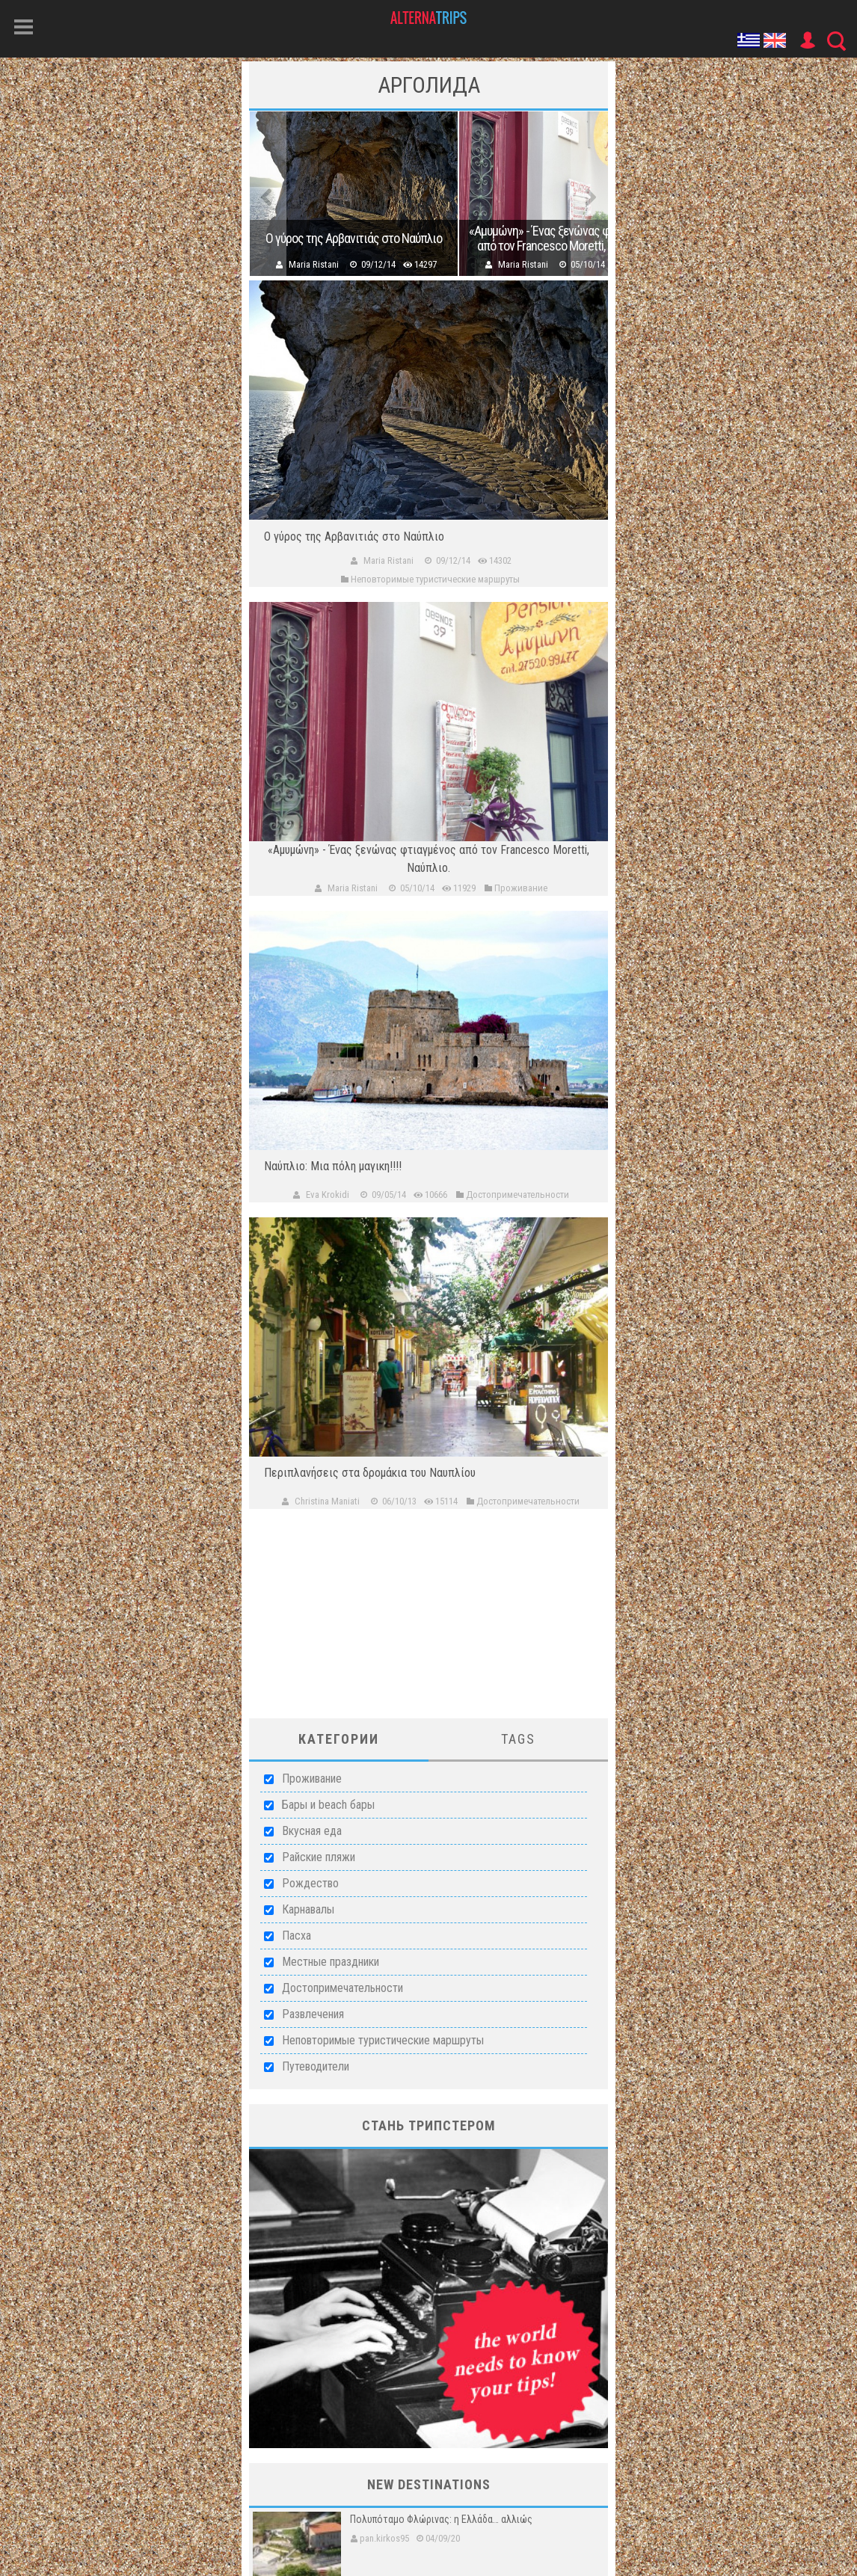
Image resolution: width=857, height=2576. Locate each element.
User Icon (807, 40)
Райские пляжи (318, 1857)
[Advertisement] (428, 1624)
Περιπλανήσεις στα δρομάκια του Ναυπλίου (370, 1473)
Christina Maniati (327, 1501)
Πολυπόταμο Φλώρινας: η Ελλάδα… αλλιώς (441, 2519)
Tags (518, 1739)
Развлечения (313, 2014)
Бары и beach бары (328, 1805)
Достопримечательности (342, 1988)
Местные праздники (330, 1962)
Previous (267, 194)
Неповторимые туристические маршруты (383, 2040)
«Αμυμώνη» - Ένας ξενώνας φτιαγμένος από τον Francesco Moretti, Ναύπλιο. (563, 238)
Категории (338, 1739)
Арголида (429, 85)
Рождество (310, 1883)
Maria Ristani (314, 264)
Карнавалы (308, 1909)
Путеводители (315, 2066)
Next (589, 194)
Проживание (312, 1778)
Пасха (296, 1935)
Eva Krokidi (327, 1194)
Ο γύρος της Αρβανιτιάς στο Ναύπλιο (353, 238)
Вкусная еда (312, 1831)
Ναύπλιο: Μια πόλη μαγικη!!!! (333, 1166)
